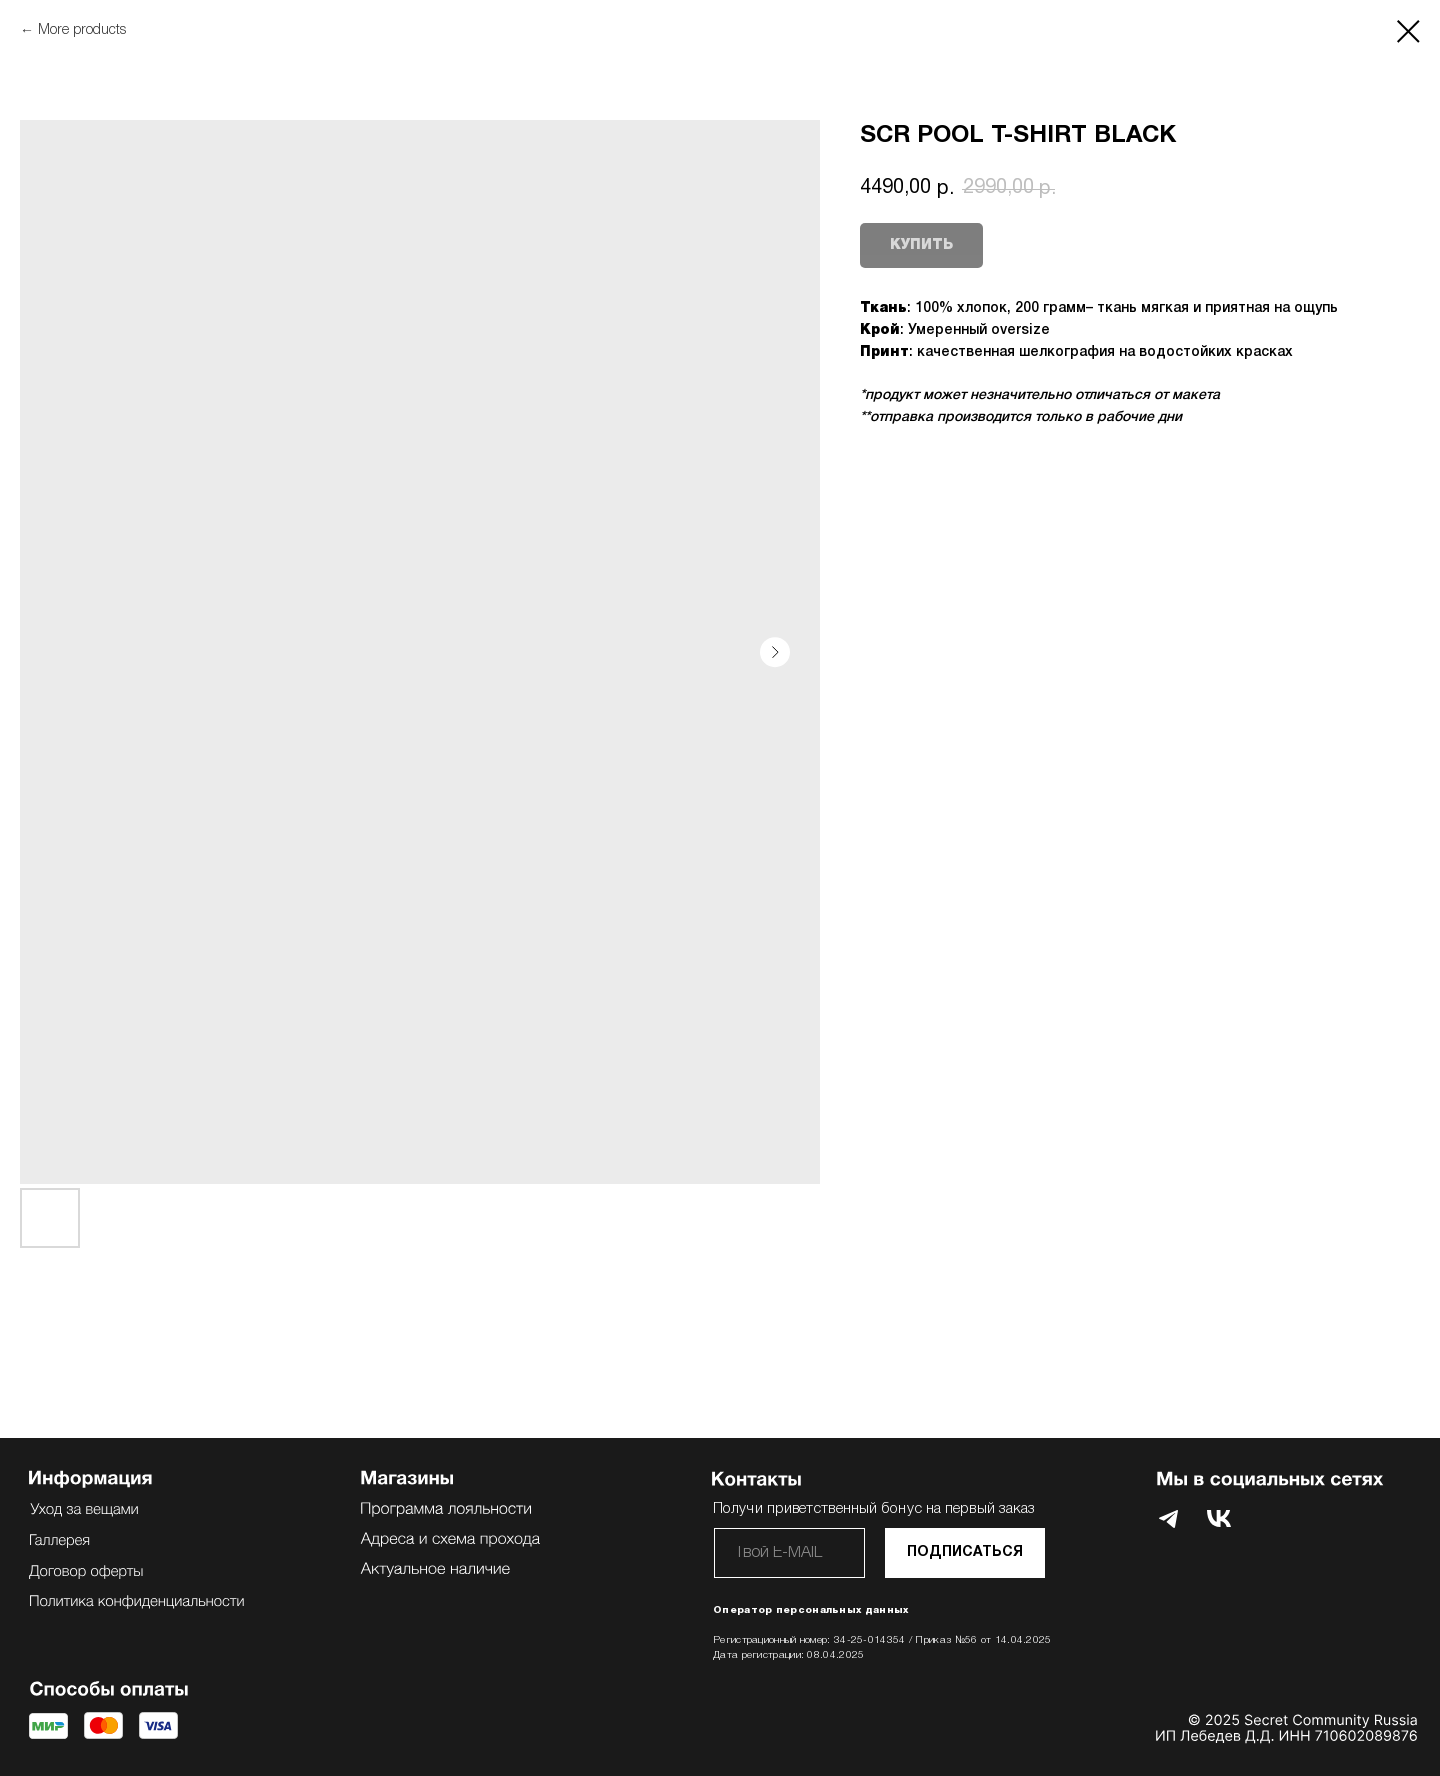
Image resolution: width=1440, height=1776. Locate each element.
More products (82, 30)
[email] (789, 1553)
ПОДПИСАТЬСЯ (965, 1552)
